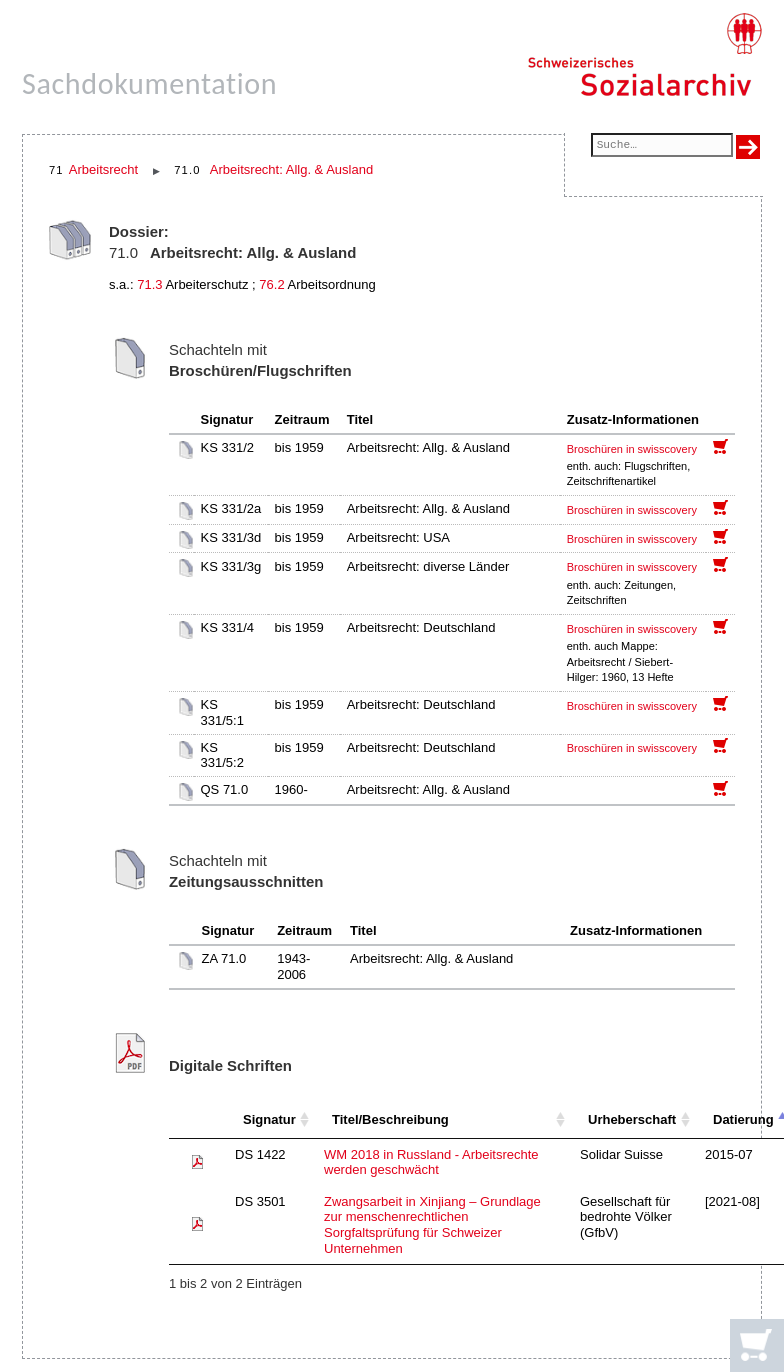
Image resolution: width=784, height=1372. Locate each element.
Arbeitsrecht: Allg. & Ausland (291, 169)
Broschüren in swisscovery (632, 449)
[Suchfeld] (662, 146)
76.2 (271, 284)
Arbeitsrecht (103, 169)
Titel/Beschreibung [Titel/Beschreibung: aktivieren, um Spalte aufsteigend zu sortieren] (390, 1119)
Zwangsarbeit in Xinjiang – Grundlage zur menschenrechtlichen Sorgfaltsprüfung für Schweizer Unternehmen (432, 1225)
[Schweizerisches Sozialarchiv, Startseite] (644, 55)
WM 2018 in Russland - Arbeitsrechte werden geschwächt (431, 1162)
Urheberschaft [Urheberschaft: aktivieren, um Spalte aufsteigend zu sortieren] (632, 1119)
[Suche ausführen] (748, 147)
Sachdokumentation (149, 83)
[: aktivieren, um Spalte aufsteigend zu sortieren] (197, 1120)
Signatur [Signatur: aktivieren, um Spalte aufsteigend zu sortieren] (269, 1119)
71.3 (149, 284)
